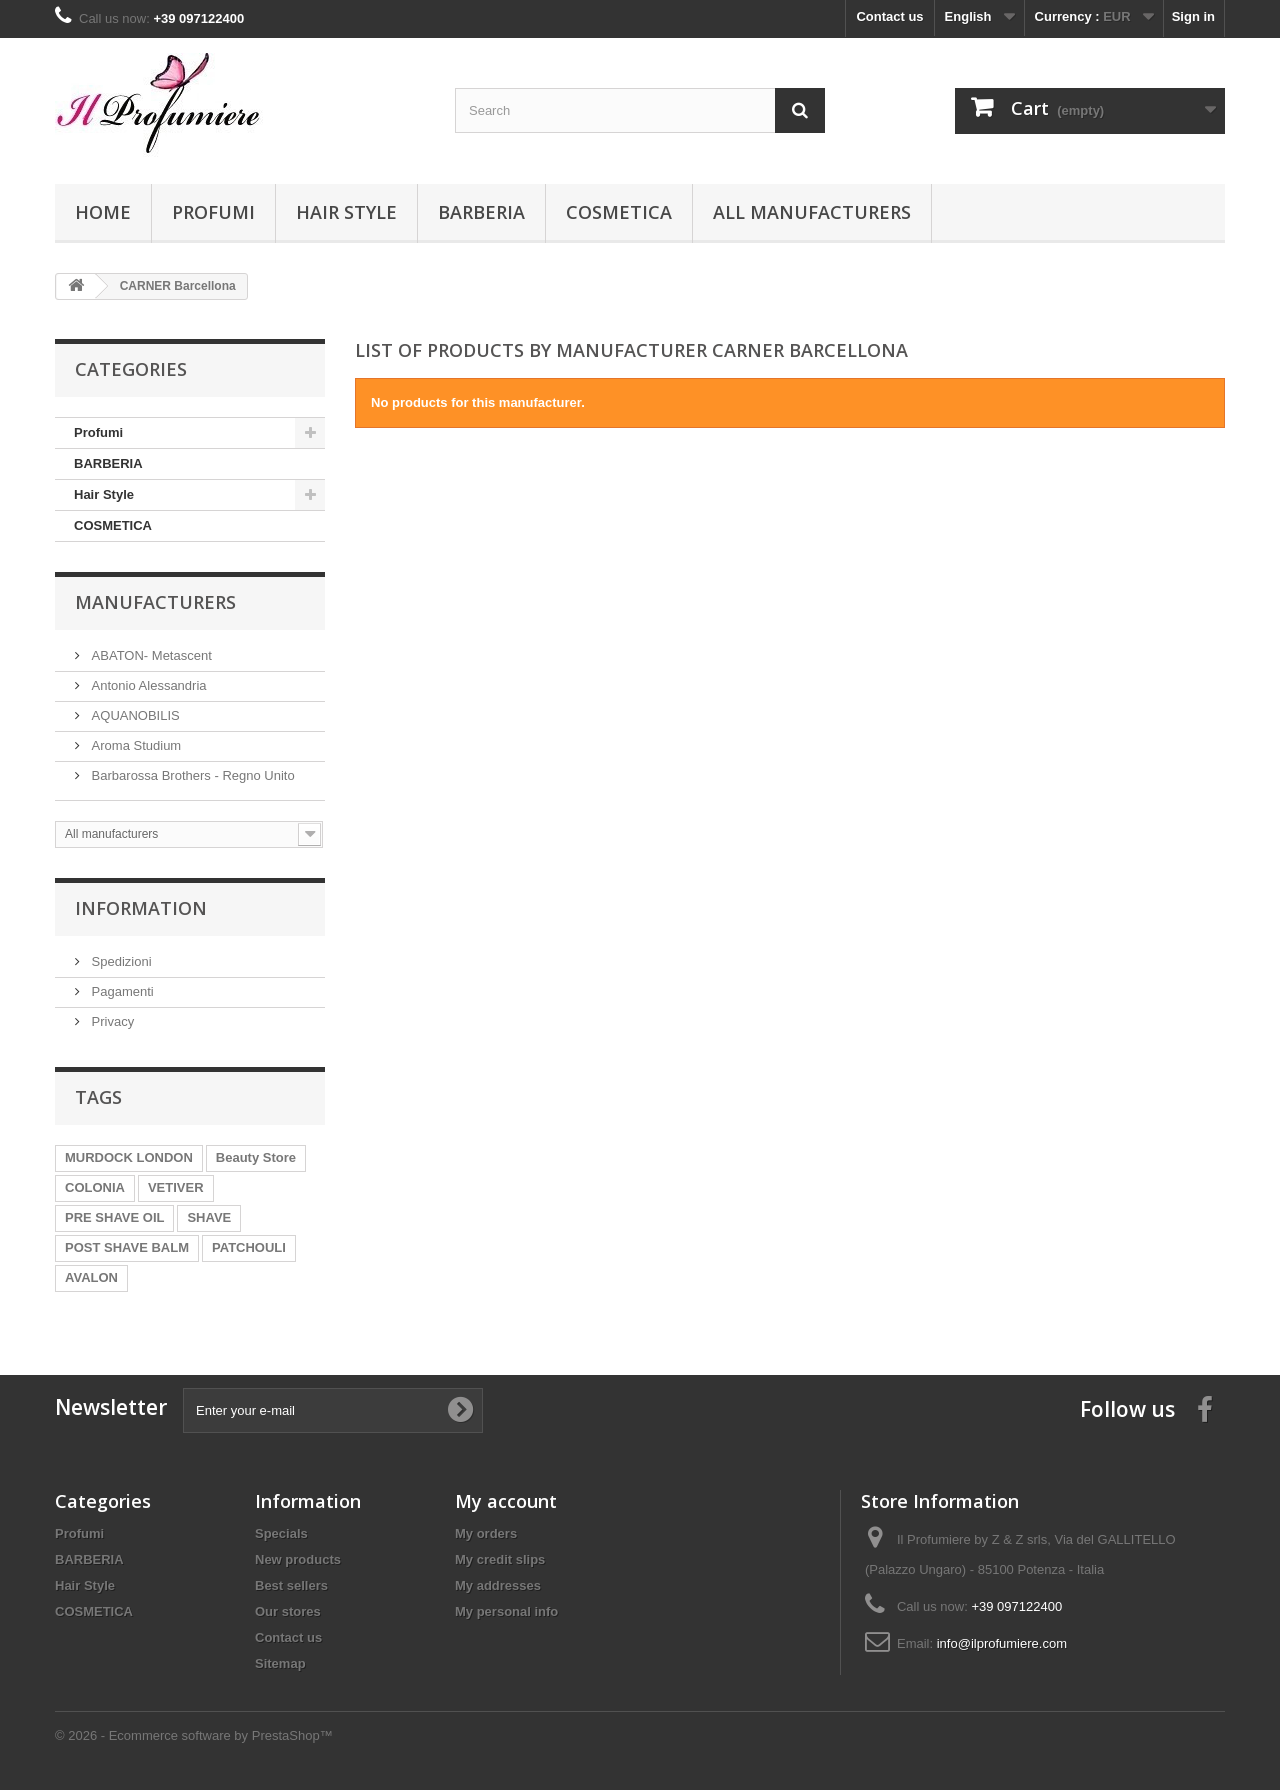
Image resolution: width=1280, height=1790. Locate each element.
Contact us (889, 16)
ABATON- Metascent (150, 655)
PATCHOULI (249, 1247)
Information (141, 908)
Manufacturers (155, 602)
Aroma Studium (134, 745)
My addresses (498, 1585)
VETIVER (176, 1187)
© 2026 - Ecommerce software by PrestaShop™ (194, 1735)
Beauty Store (256, 1157)
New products (298, 1559)
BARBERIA (481, 212)
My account (506, 1501)
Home (103, 212)
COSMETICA (619, 212)
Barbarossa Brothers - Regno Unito (191, 775)
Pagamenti (121, 991)
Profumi (213, 212)
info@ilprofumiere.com (1002, 1643)
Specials (281, 1533)
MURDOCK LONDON (129, 1157)
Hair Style (346, 212)
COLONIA (95, 1187)
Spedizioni (120, 961)
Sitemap (280, 1663)
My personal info (506, 1611)
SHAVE (209, 1217)
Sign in (1193, 16)
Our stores (288, 1611)
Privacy (111, 1021)
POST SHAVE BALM (127, 1247)
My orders (486, 1533)
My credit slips (500, 1559)
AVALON (91, 1277)
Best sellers (291, 1585)
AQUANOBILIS (134, 715)
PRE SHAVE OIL (114, 1217)
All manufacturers (812, 212)
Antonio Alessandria (147, 685)
